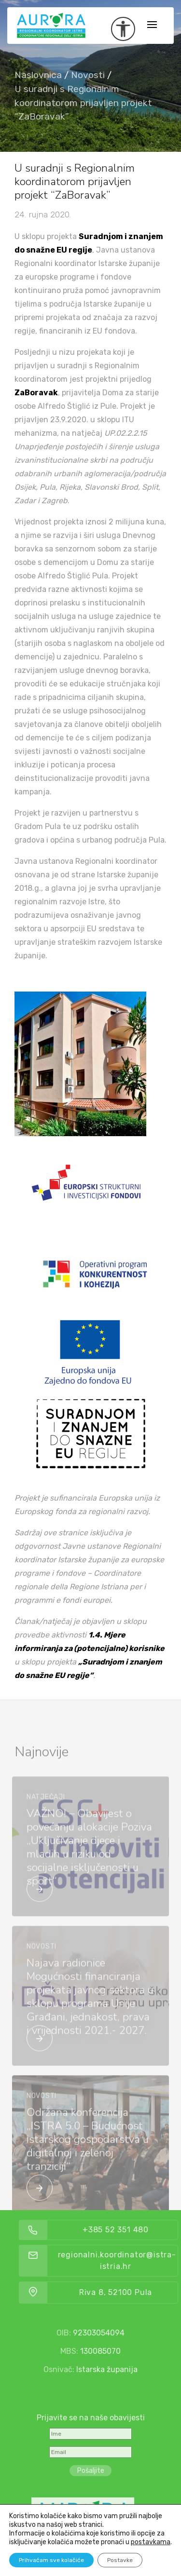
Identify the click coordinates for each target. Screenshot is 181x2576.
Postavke (120, 2560)
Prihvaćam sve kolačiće (51, 2560)
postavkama (150, 2542)
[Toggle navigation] (152, 25)
